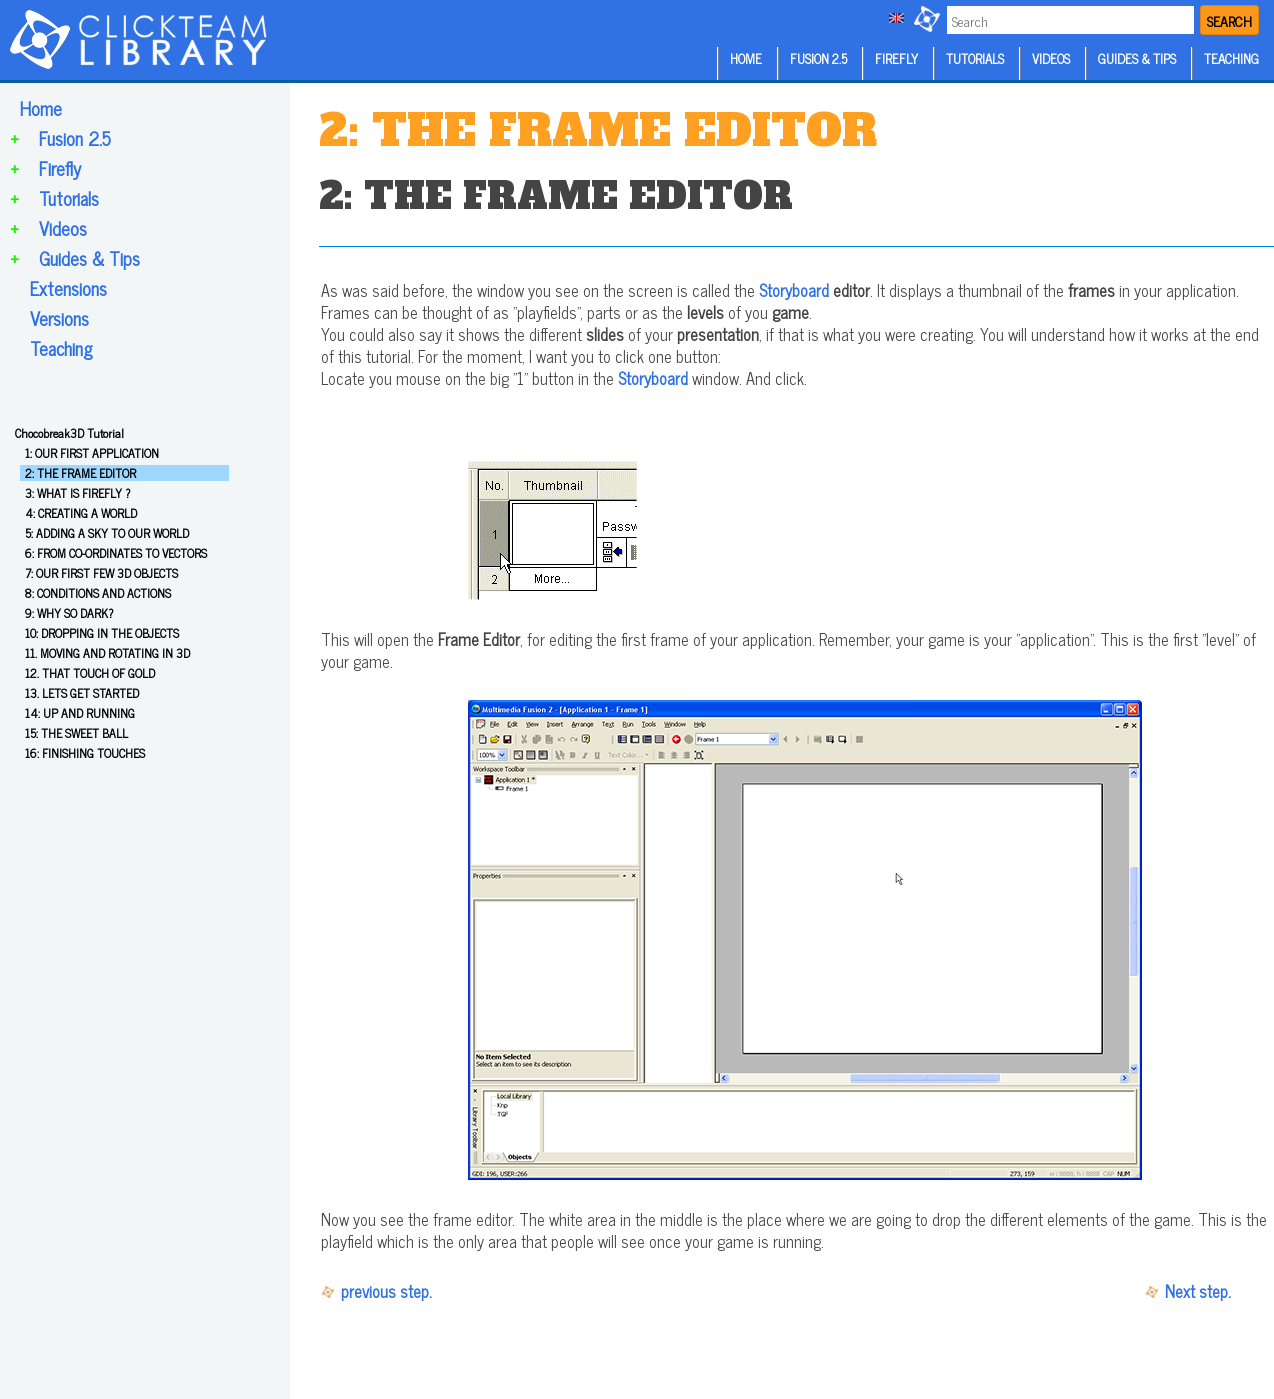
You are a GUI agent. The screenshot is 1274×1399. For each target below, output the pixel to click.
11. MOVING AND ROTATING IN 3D (107, 653)
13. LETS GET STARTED (82, 693)
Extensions (68, 288)
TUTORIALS (975, 58)
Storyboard (794, 290)
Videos (63, 228)
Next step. (1198, 1291)
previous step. (386, 1291)
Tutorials (69, 198)
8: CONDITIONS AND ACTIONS (98, 593)
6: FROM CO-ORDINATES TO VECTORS (116, 553)
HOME (746, 58)
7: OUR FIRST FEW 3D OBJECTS (101, 573)
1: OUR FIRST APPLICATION (92, 453)
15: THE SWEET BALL (76, 733)
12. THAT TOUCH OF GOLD (90, 673)
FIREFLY (896, 58)
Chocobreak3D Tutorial (69, 433)
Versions (59, 318)
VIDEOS (1051, 58)
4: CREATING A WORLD (81, 513)
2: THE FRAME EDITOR (80, 473)
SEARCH (1229, 20)
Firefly (60, 168)
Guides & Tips (89, 258)
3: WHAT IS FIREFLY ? (77, 493)
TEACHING (1231, 58)
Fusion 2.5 (75, 138)
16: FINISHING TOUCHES (85, 753)
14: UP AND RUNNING (80, 713)
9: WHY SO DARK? (69, 613)
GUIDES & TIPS (1137, 58)
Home (41, 108)
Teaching (61, 348)
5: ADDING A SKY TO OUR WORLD (107, 533)
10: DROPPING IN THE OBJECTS (102, 633)
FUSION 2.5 (818, 58)
